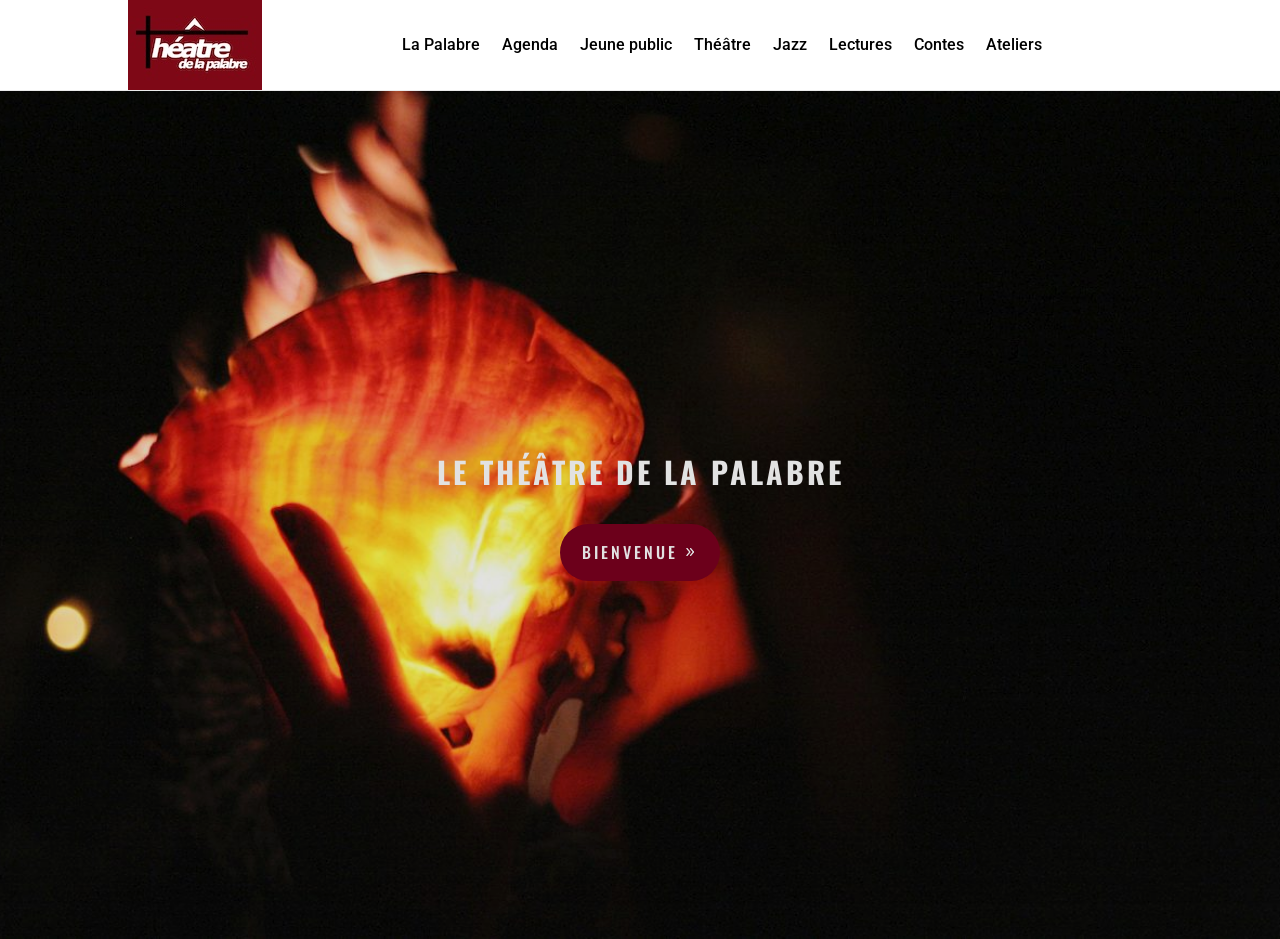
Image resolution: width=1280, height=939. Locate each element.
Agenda (530, 44)
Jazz (790, 44)
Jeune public (626, 44)
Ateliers (1014, 44)
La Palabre (441, 44)
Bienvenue (630, 552)
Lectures (860, 44)
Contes (939, 44)
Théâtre (722, 44)
